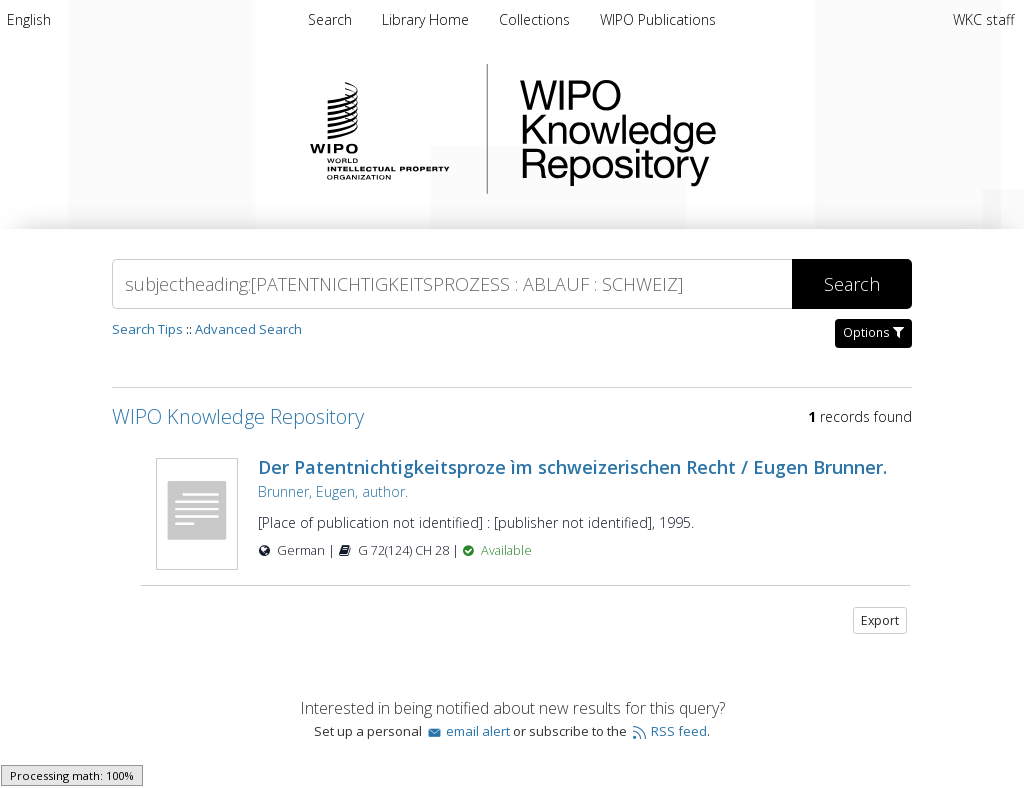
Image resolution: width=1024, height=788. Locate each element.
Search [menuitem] (330, 19)
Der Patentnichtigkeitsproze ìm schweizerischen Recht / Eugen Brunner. (572, 467)
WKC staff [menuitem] (983, 19)
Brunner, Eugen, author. (333, 491)
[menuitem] (29, 19)
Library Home (427, 19)
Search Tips (147, 329)
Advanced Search (248, 329)
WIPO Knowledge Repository (700, 129)
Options (873, 332)
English (29, 19)
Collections (536, 19)
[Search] (452, 284)
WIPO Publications (658, 19)
